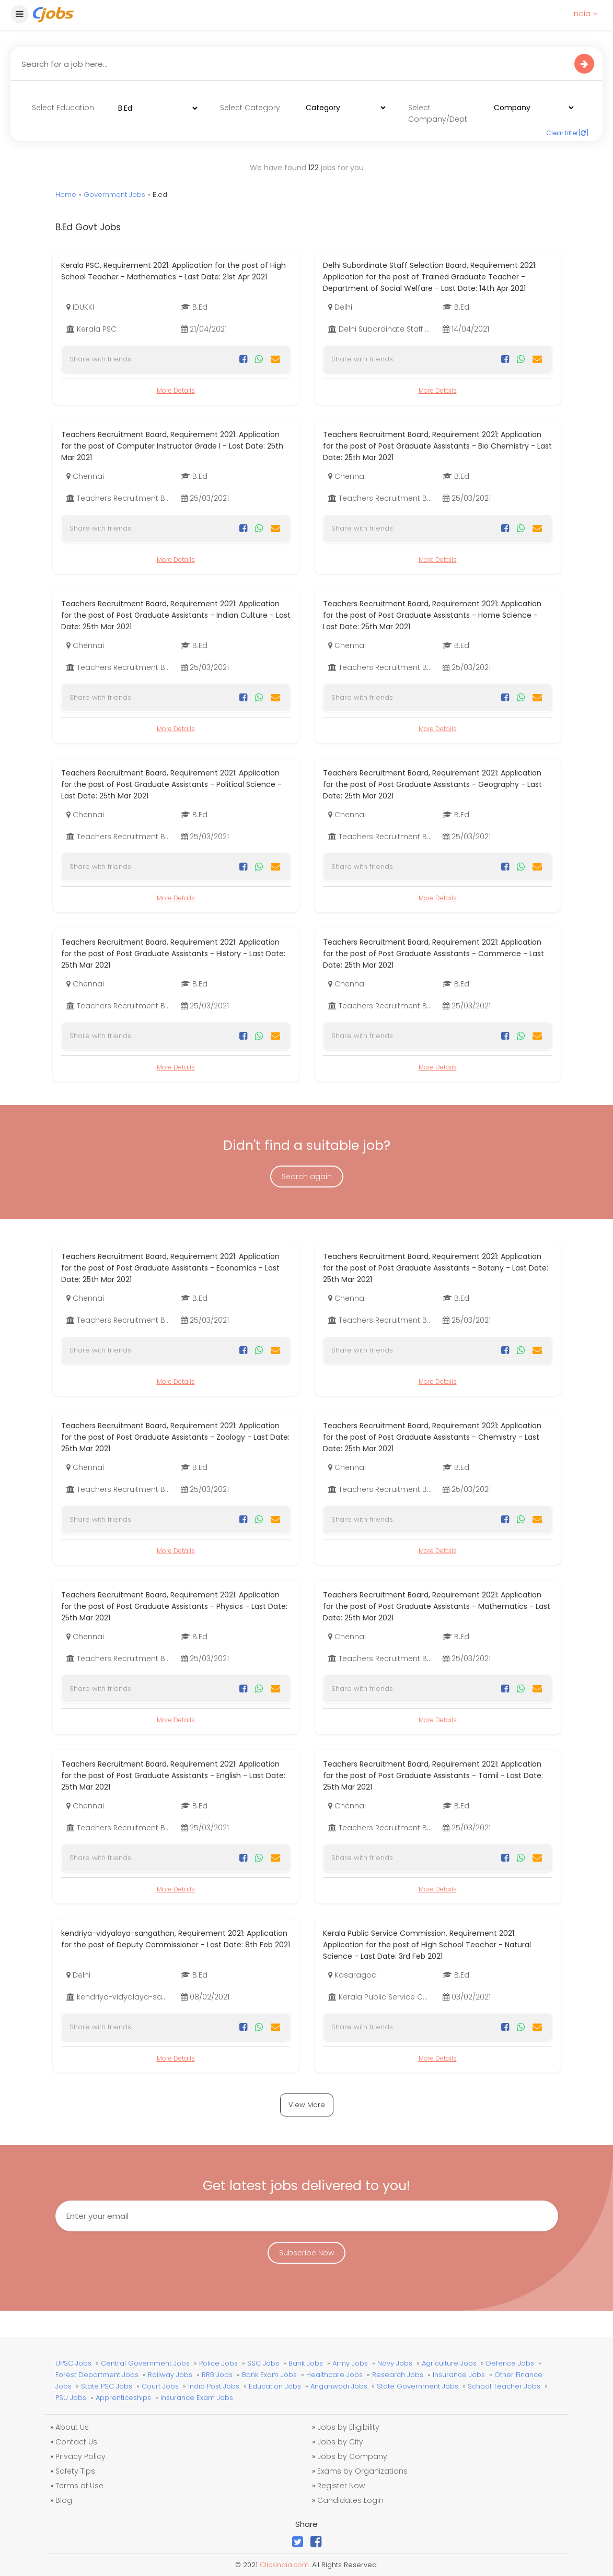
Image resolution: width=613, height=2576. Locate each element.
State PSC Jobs (106, 2386)
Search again (307, 1176)
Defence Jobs (510, 2363)
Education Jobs (275, 2386)
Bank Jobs (305, 2363)
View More (306, 2105)
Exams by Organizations (362, 2471)
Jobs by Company (352, 2456)
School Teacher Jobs (504, 2386)
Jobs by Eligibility (348, 2427)
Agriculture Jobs (449, 2363)
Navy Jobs (394, 2363)
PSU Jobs (70, 2398)
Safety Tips (75, 2471)
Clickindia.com (284, 2565)
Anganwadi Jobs (338, 2386)
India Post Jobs (213, 2386)
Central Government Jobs (145, 2363)
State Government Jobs (417, 2386)
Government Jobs (114, 194)
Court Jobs (160, 2386)
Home (65, 194)
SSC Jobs (263, 2363)
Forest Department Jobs (96, 2375)
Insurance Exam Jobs (196, 2398)
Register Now (341, 2485)
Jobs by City (340, 2442)
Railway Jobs (170, 2375)
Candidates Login (350, 2500)
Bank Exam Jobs (269, 2375)
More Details (176, 390)
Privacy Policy (80, 2456)
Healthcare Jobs (334, 2375)
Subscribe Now (306, 2253)
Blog (63, 2500)
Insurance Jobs (459, 2375)
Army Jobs (350, 2363)
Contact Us (76, 2442)
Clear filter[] (567, 132)
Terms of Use (79, 2485)
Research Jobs (397, 2375)
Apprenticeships (123, 2398)
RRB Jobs (217, 2375)
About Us (72, 2427)
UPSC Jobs (73, 2363)
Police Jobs (218, 2363)
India (584, 13)
